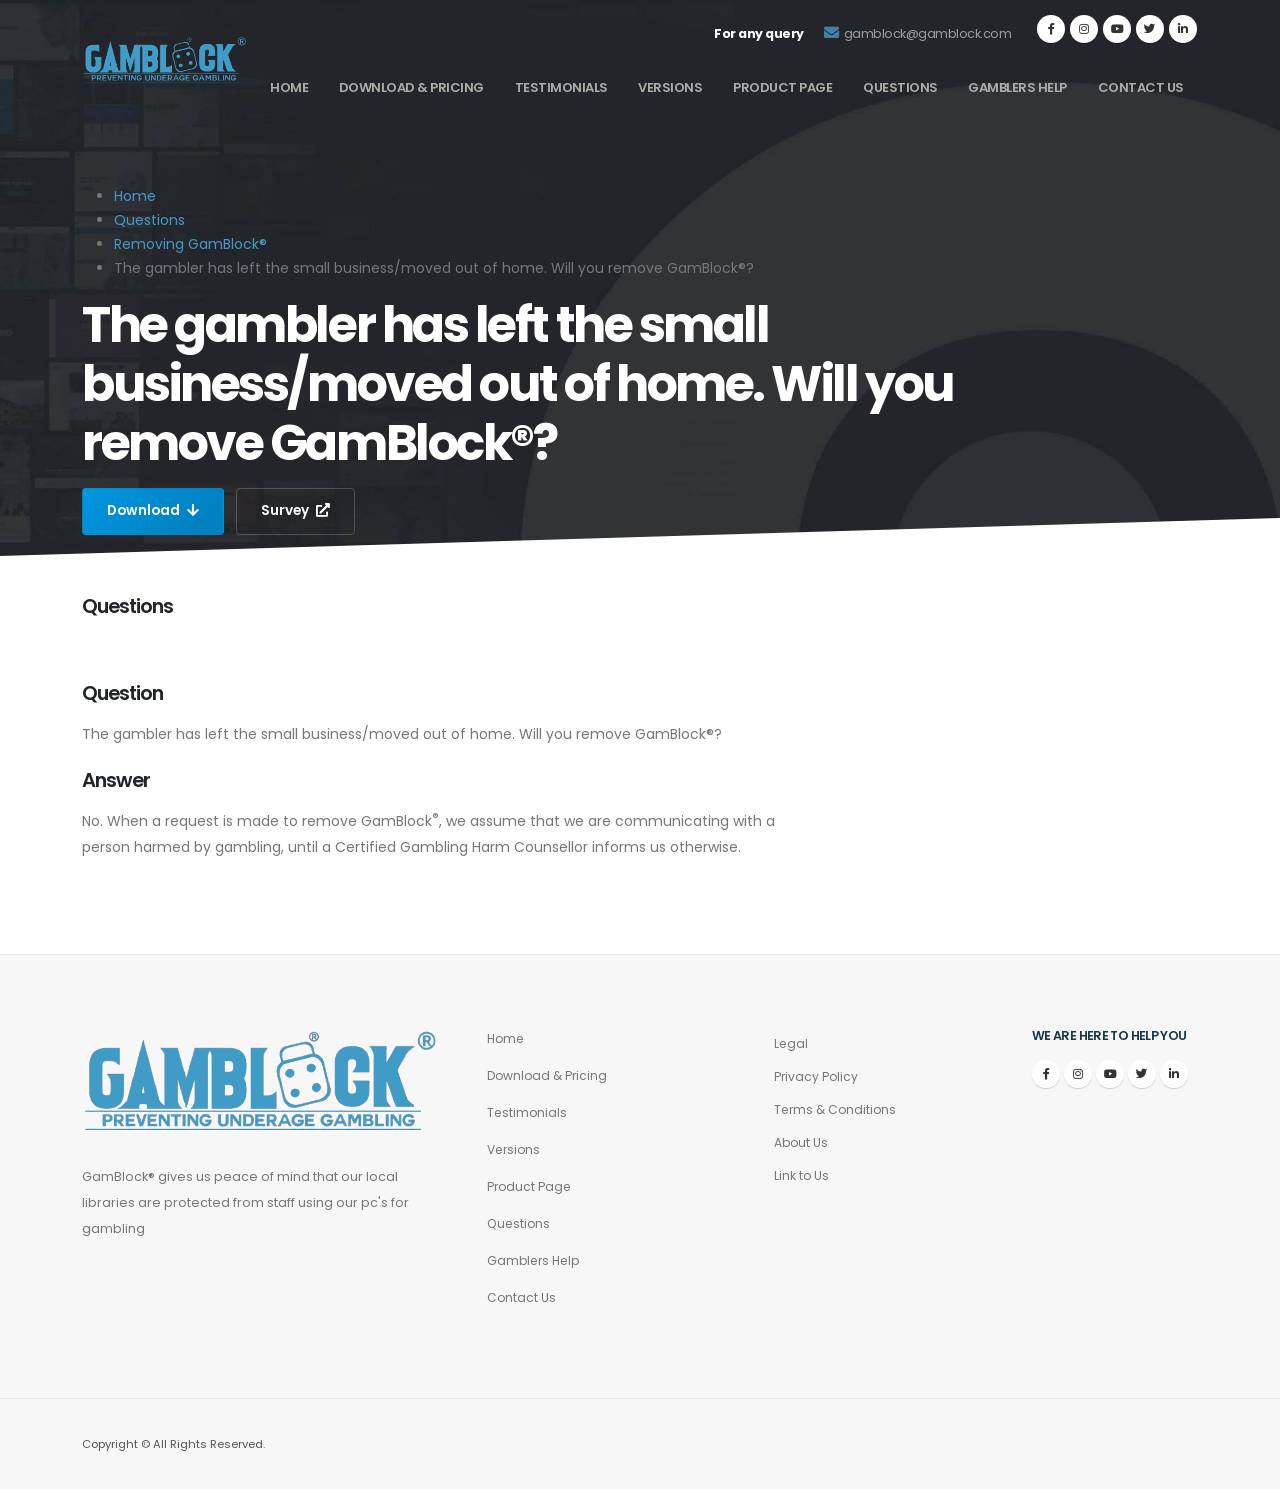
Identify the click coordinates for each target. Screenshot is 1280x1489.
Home (289, 87)
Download (154, 511)
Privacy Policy (817, 1076)
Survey (299, 511)
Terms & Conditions (837, 1109)
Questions (900, 87)
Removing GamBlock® (190, 244)
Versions (670, 87)
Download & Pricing (411, 87)
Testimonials (561, 87)
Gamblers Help (1017, 87)
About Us (802, 1142)
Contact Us (1141, 87)
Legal (791, 1043)
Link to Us (802, 1175)
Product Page (782, 87)
